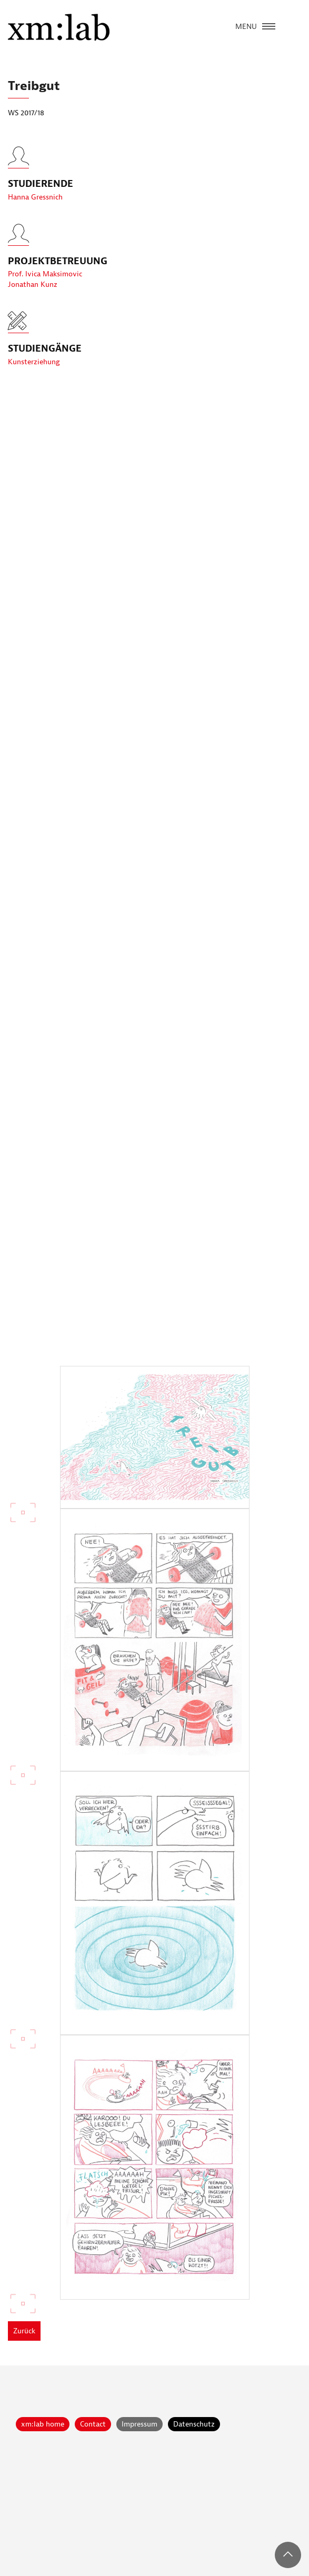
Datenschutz (194, 2424)
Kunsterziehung (34, 361)
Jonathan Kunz (32, 287)
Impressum (139, 2424)
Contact (93, 2424)
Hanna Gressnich (35, 200)
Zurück (24, 2331)
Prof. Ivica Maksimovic (45, 277)
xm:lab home (42, 2424)
